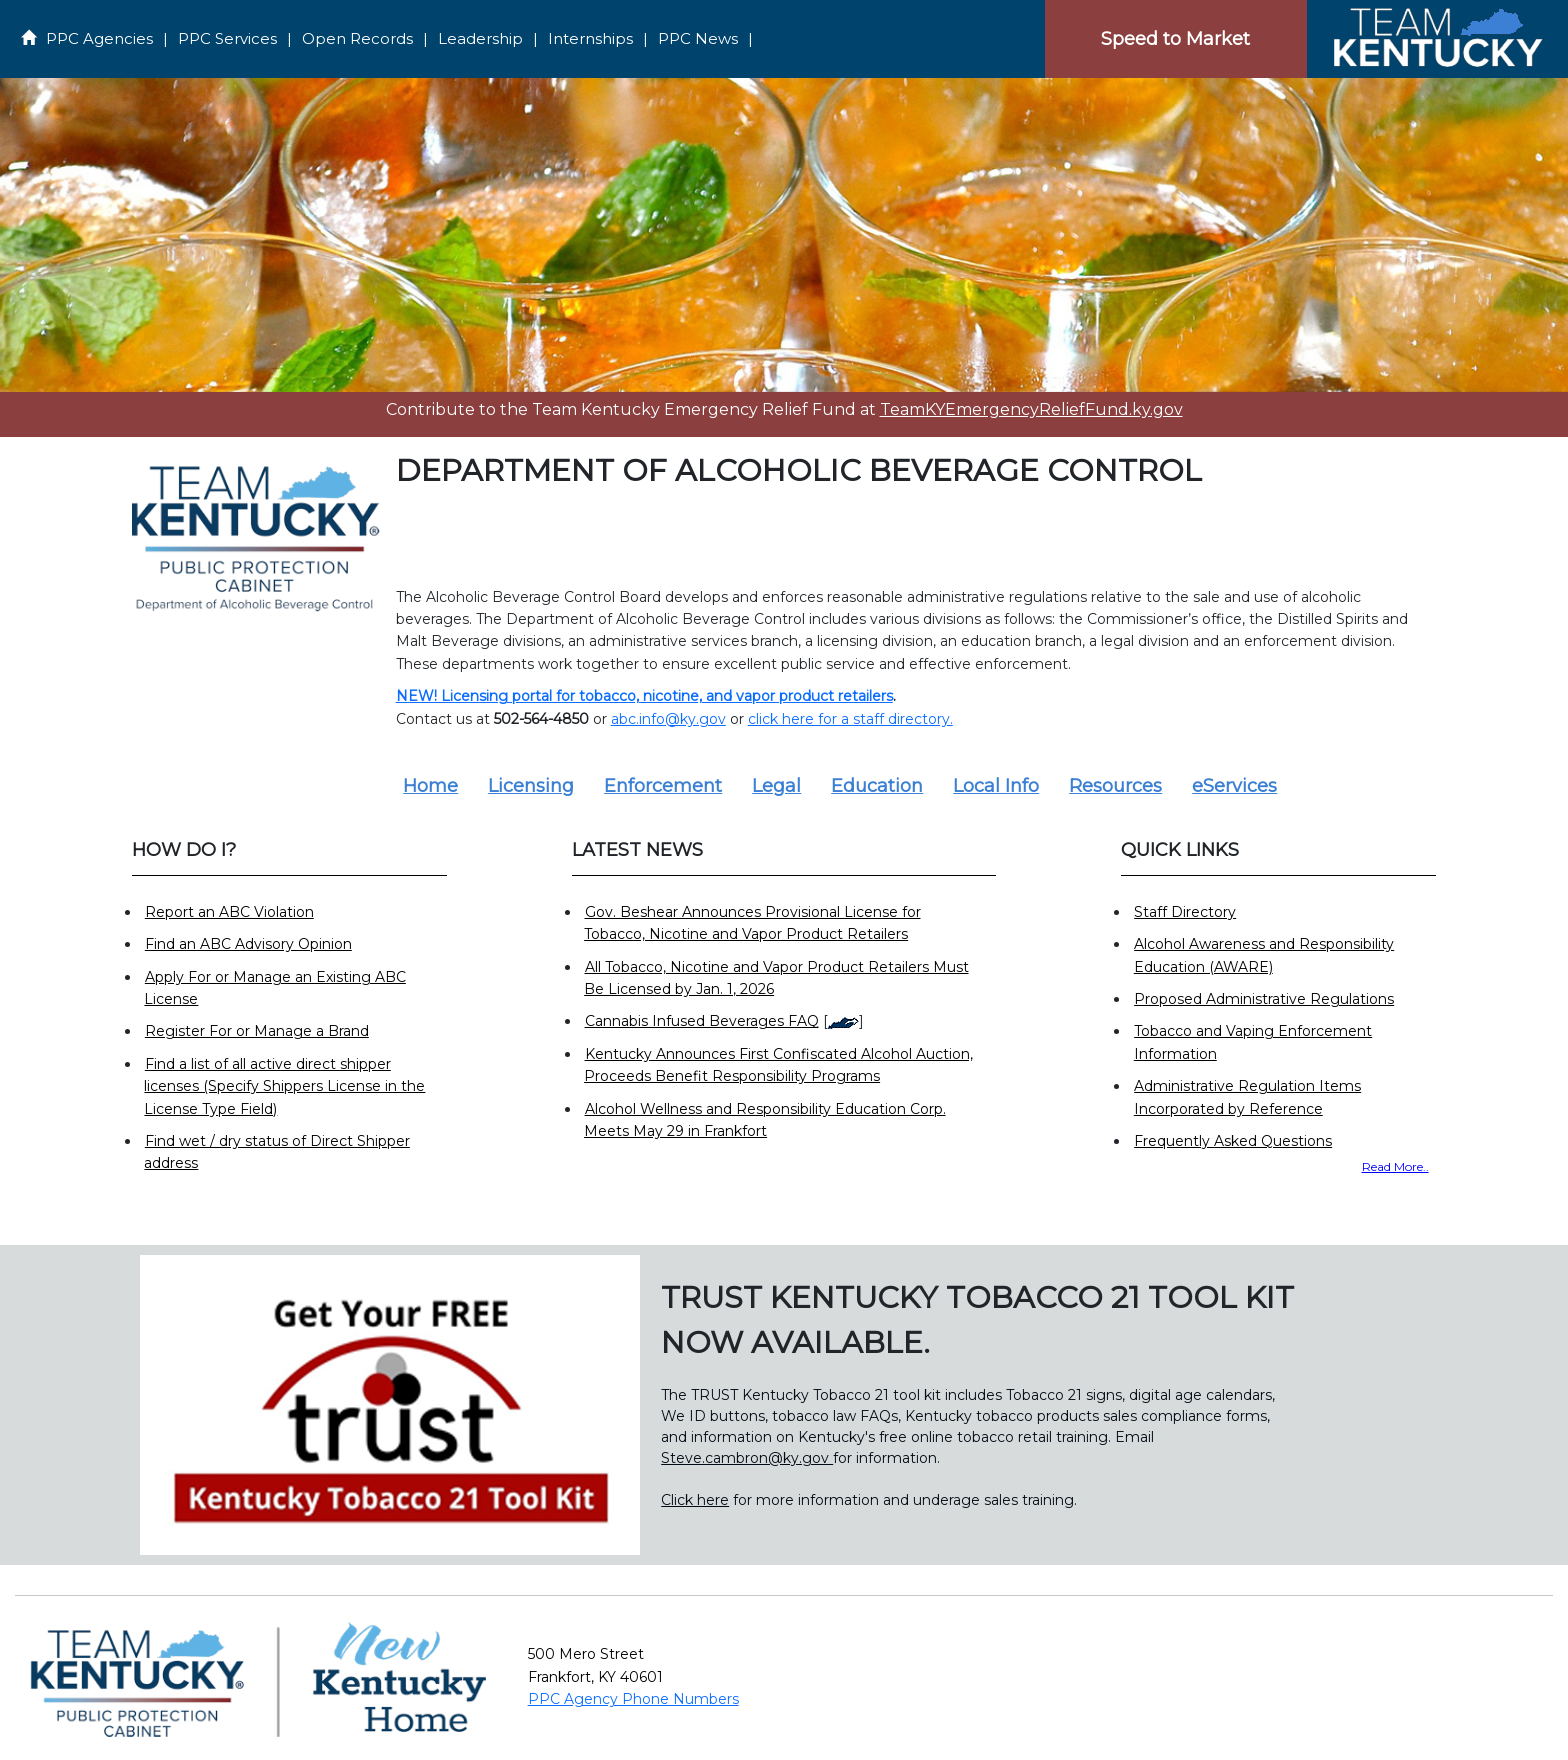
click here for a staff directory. (850, 719)
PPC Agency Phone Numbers (633, 1699)
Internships (590, 38)
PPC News (698, 38)
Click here (695, 1500)
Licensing (531, 786)
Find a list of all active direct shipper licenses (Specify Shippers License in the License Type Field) (284, 1086)
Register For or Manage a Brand (257, 1031)
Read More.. (1395, 1166)
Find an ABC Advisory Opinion (248, 944)
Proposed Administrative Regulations (1264, 999)
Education (877, 786)
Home (430, 786)
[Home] (1437, 38)
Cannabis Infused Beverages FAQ (702, 1021)
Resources (1115, 786)
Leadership (480, 38)
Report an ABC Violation (229, 912)
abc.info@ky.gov (668, 719)
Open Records (357, 38)
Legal (776, 786)
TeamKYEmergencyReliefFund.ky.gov (1031, 409)
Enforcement (663, 786)
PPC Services (227, 38)
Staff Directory (1185, 912)
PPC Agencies (99, 38)
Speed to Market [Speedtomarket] (1175, 39)
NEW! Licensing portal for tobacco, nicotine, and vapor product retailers (644, 696)
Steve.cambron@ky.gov (747, 1458)
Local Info (996, 786)
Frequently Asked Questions (1233, 1141)
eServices (1234, 786)
